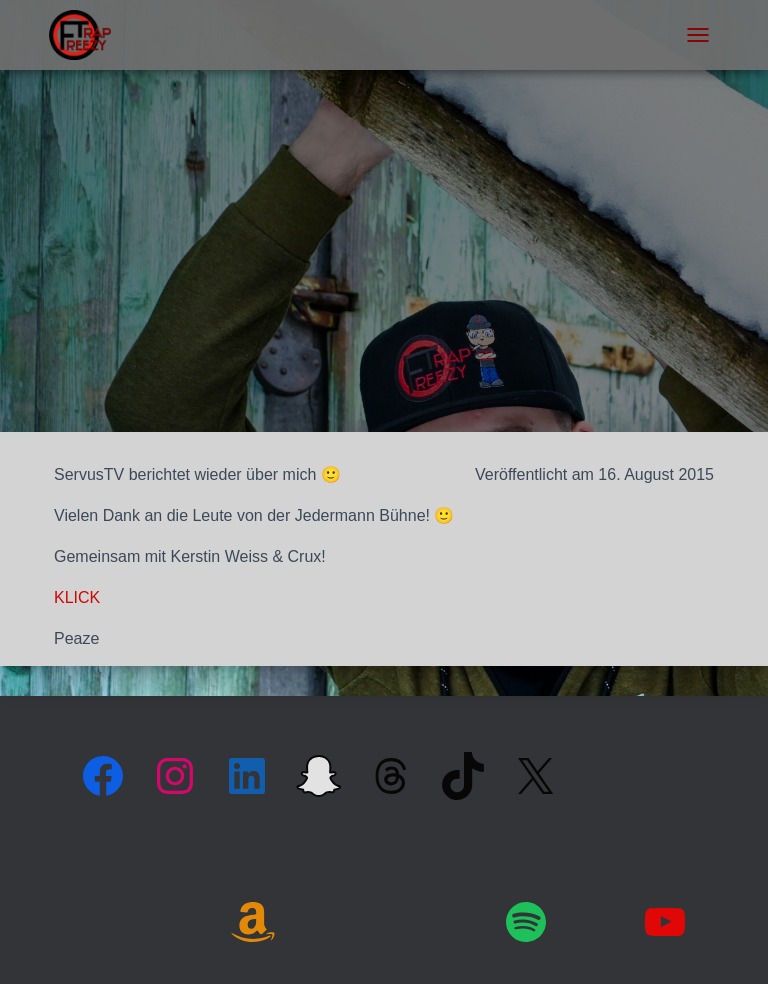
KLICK (77, 597)
